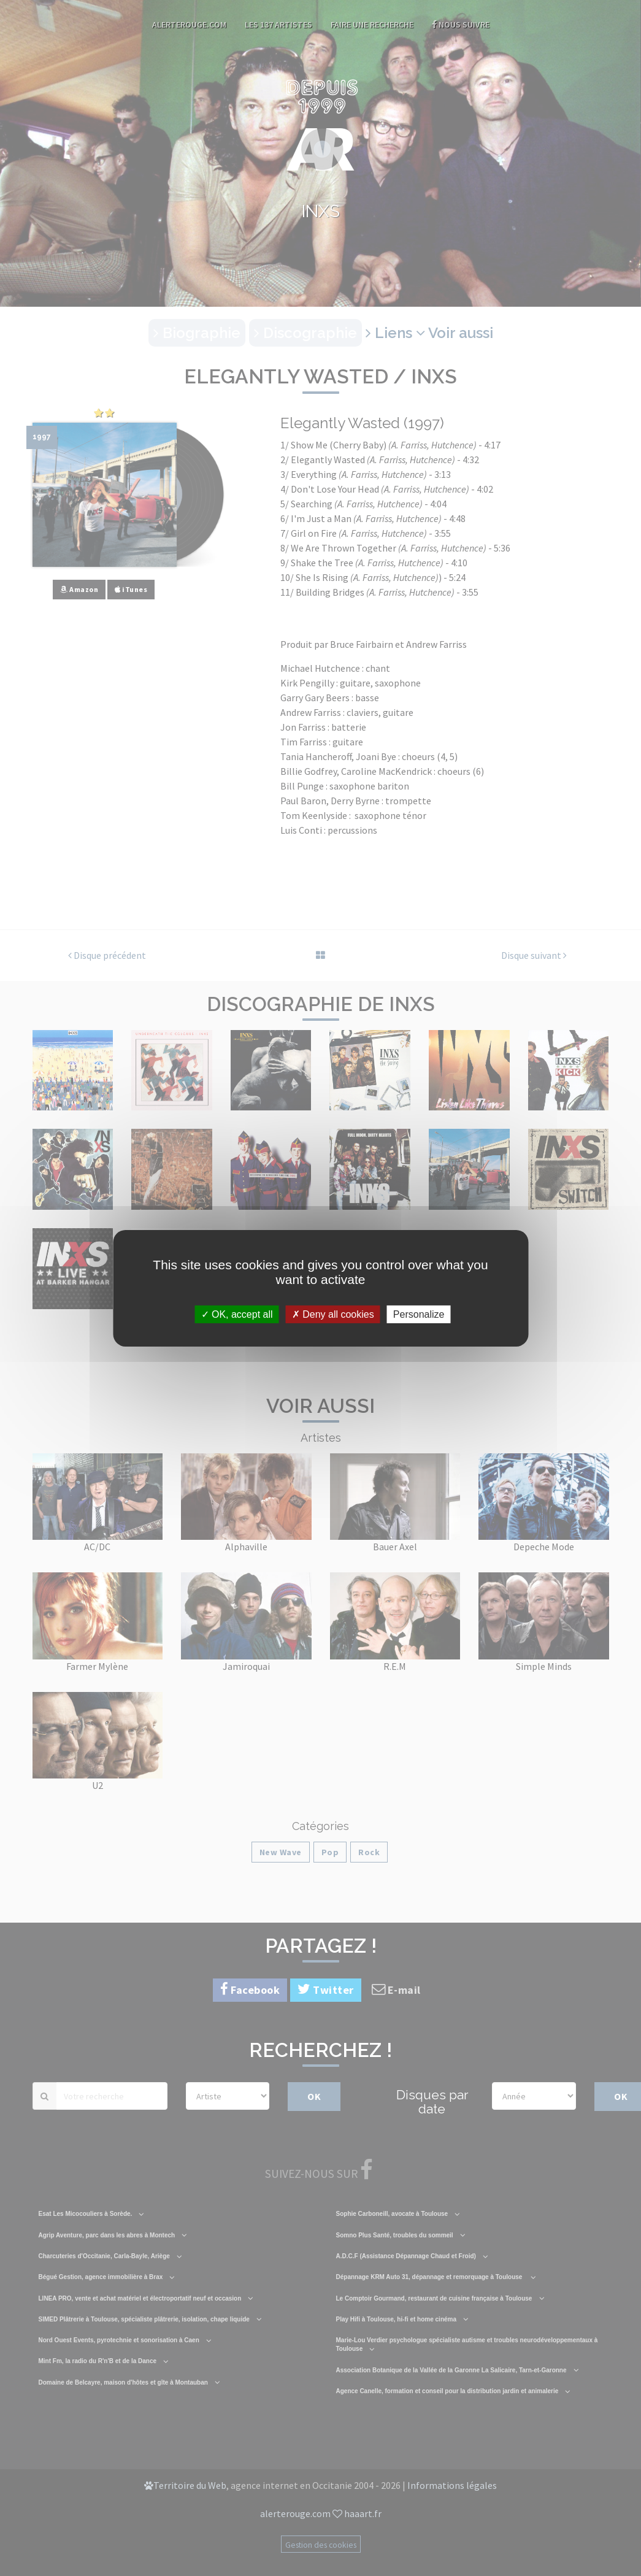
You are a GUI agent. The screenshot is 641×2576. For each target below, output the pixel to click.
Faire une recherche (372, 24)
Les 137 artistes (278, 24)
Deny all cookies (333, 1314)
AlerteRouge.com (189, 24)
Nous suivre (460, 24)
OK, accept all (237, 1314)
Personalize (419, 1314)
